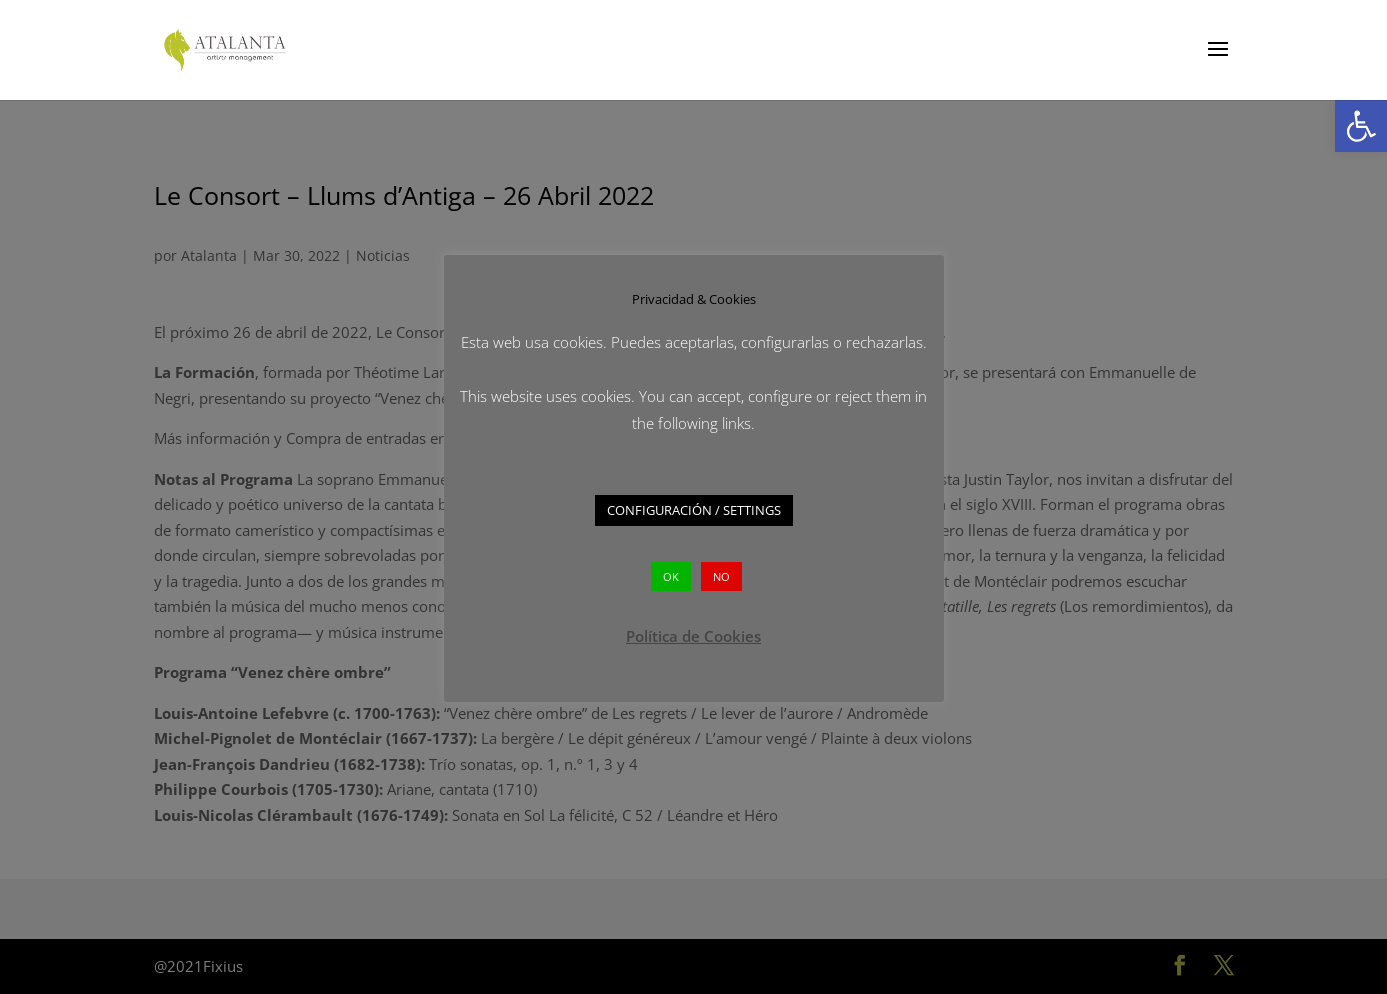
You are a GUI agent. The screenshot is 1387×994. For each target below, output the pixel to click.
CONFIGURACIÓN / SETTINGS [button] (694, 510)
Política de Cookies (693, 636)
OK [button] (671, 576)
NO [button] (721, 576)
